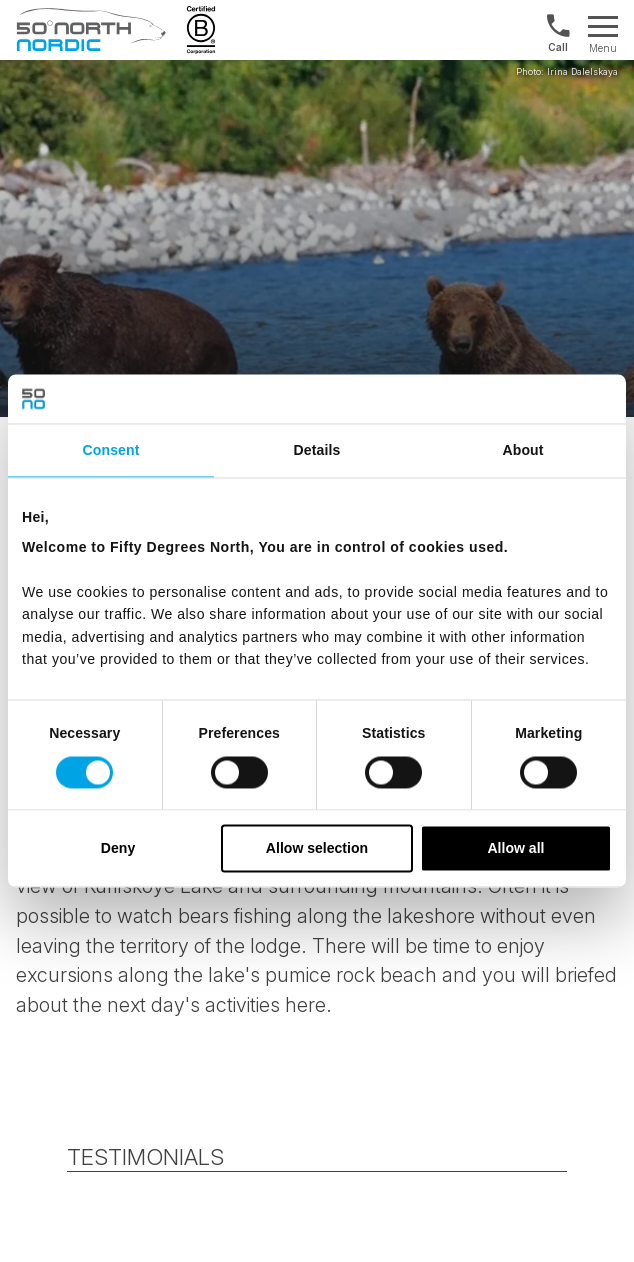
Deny (118, 848)
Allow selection (317, 848)
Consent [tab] (111, 451)
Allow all (515, 848)
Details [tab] (317, 451)
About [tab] (522, 451)
